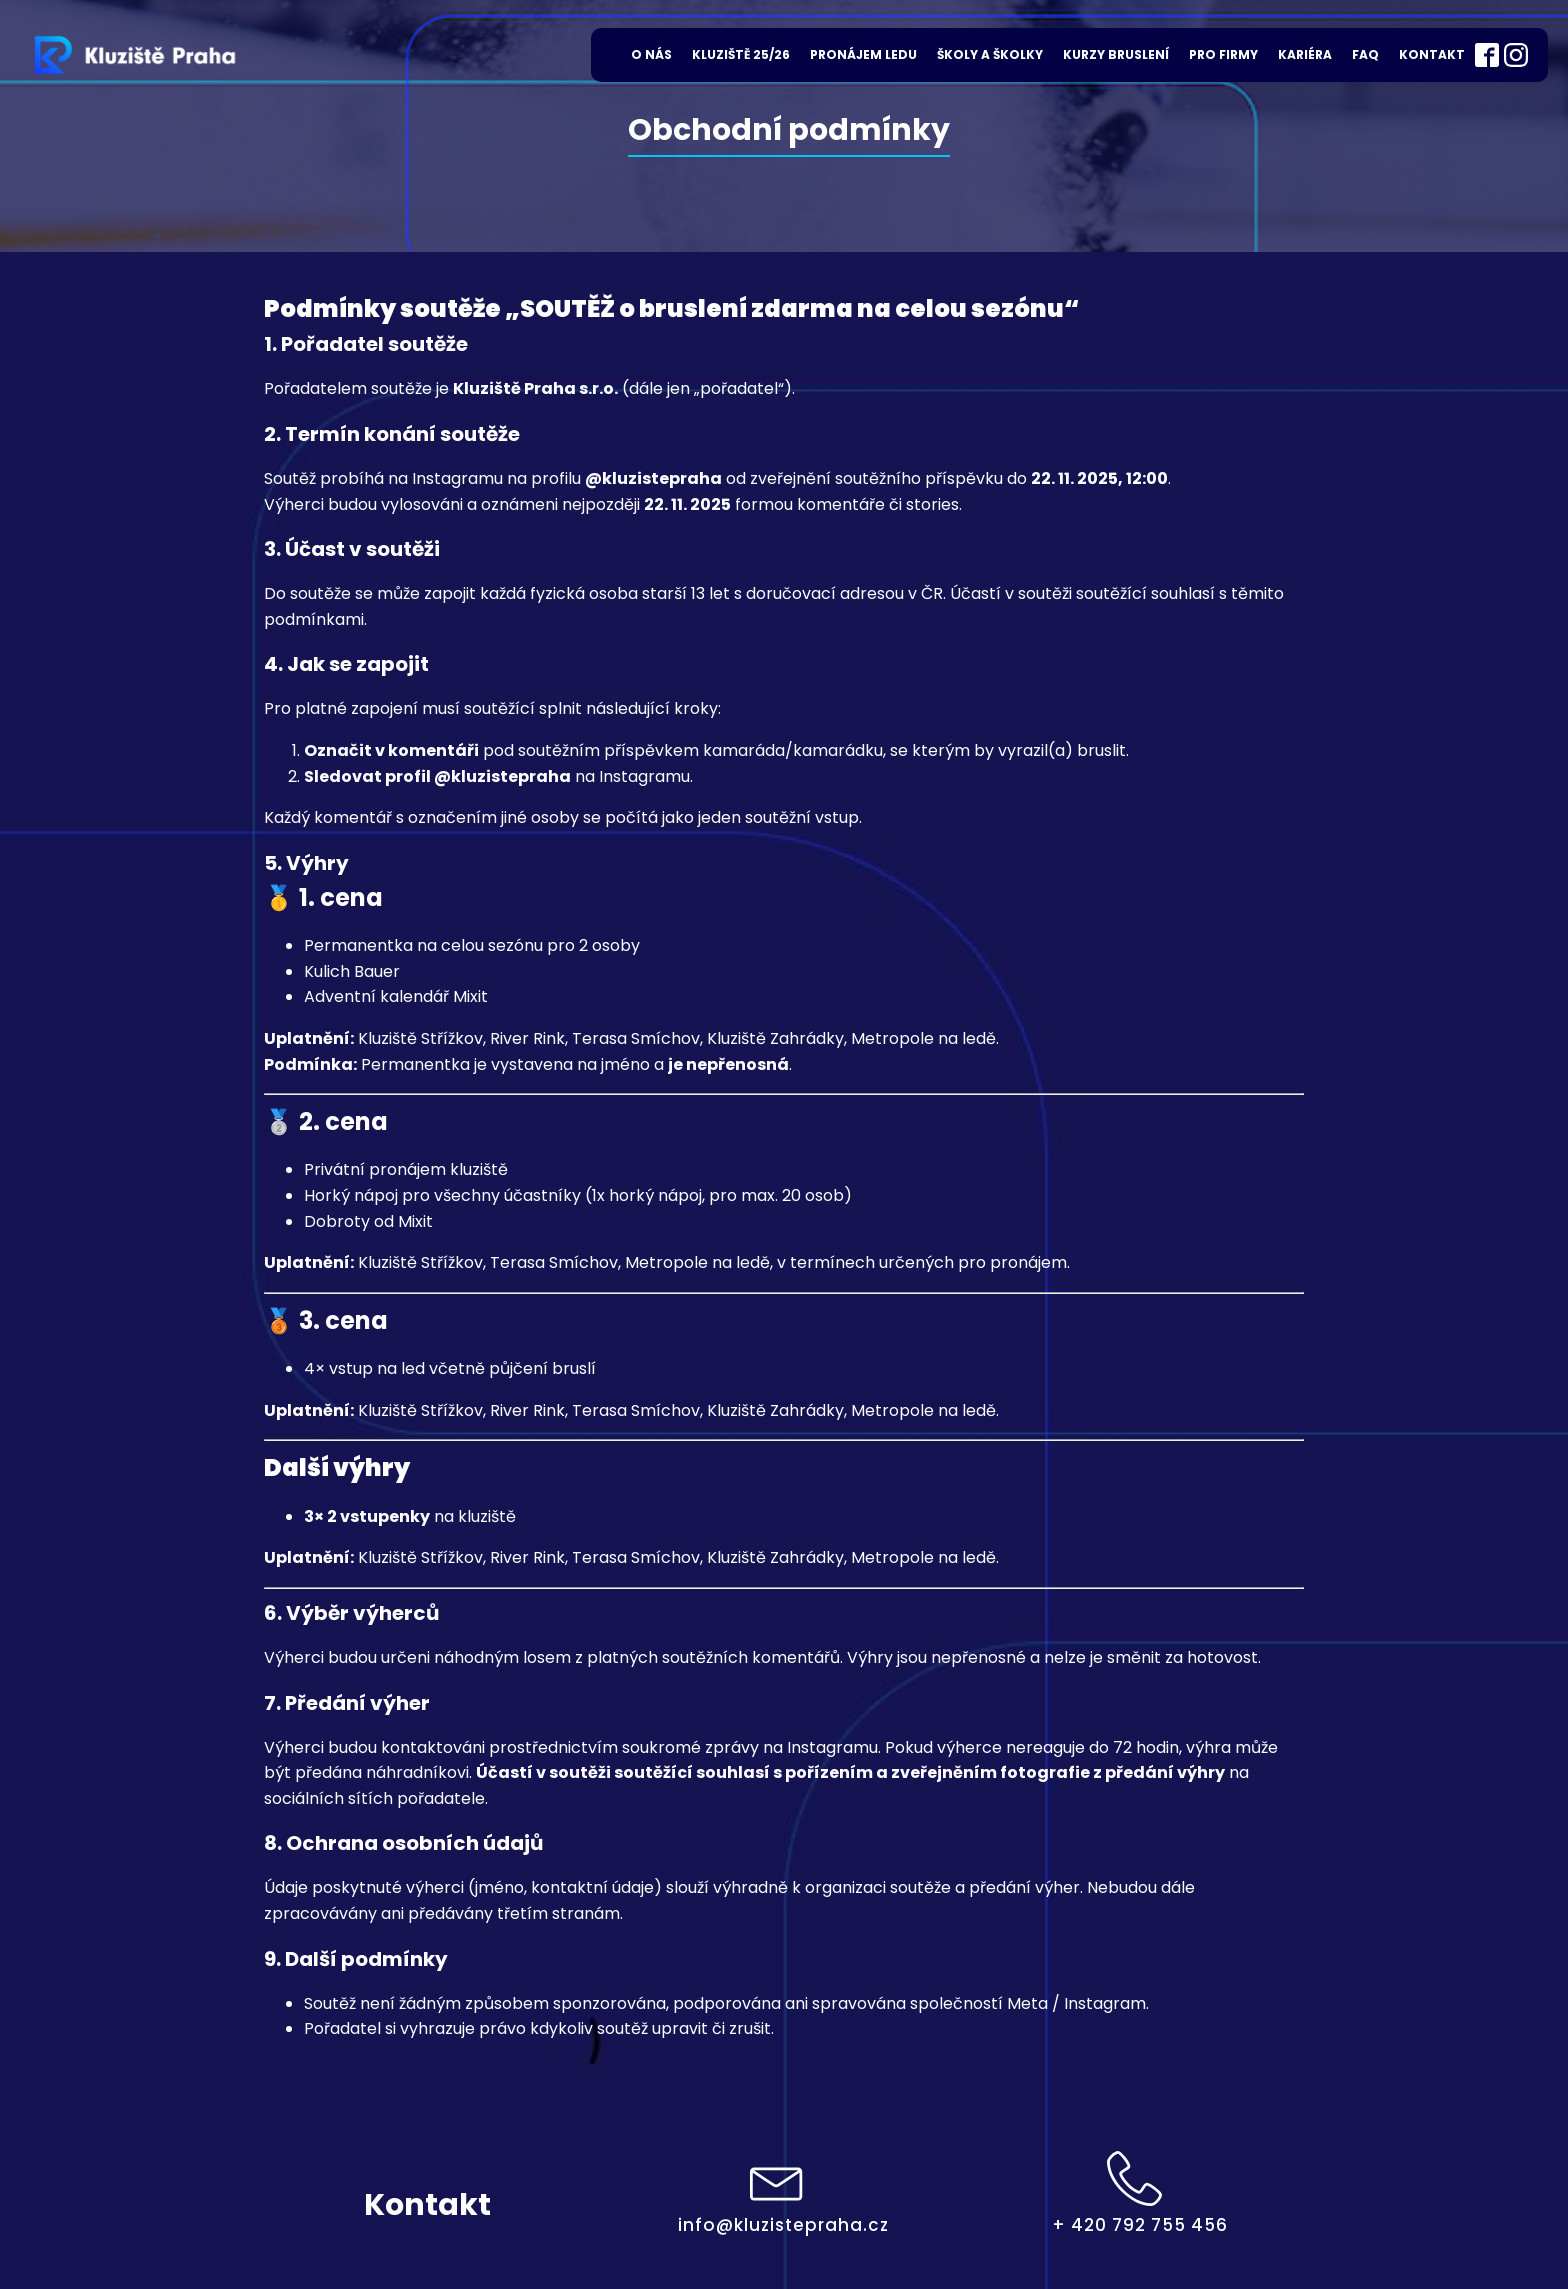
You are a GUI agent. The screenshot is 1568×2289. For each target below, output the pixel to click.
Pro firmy (1223, 54)
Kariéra (1305, 54)
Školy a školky (990, 54)
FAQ (1365, 54)
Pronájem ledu (863, 54)
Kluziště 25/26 (741, 54)
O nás (651, 54)
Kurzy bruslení (1116, 54)
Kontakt (1432, 54)
